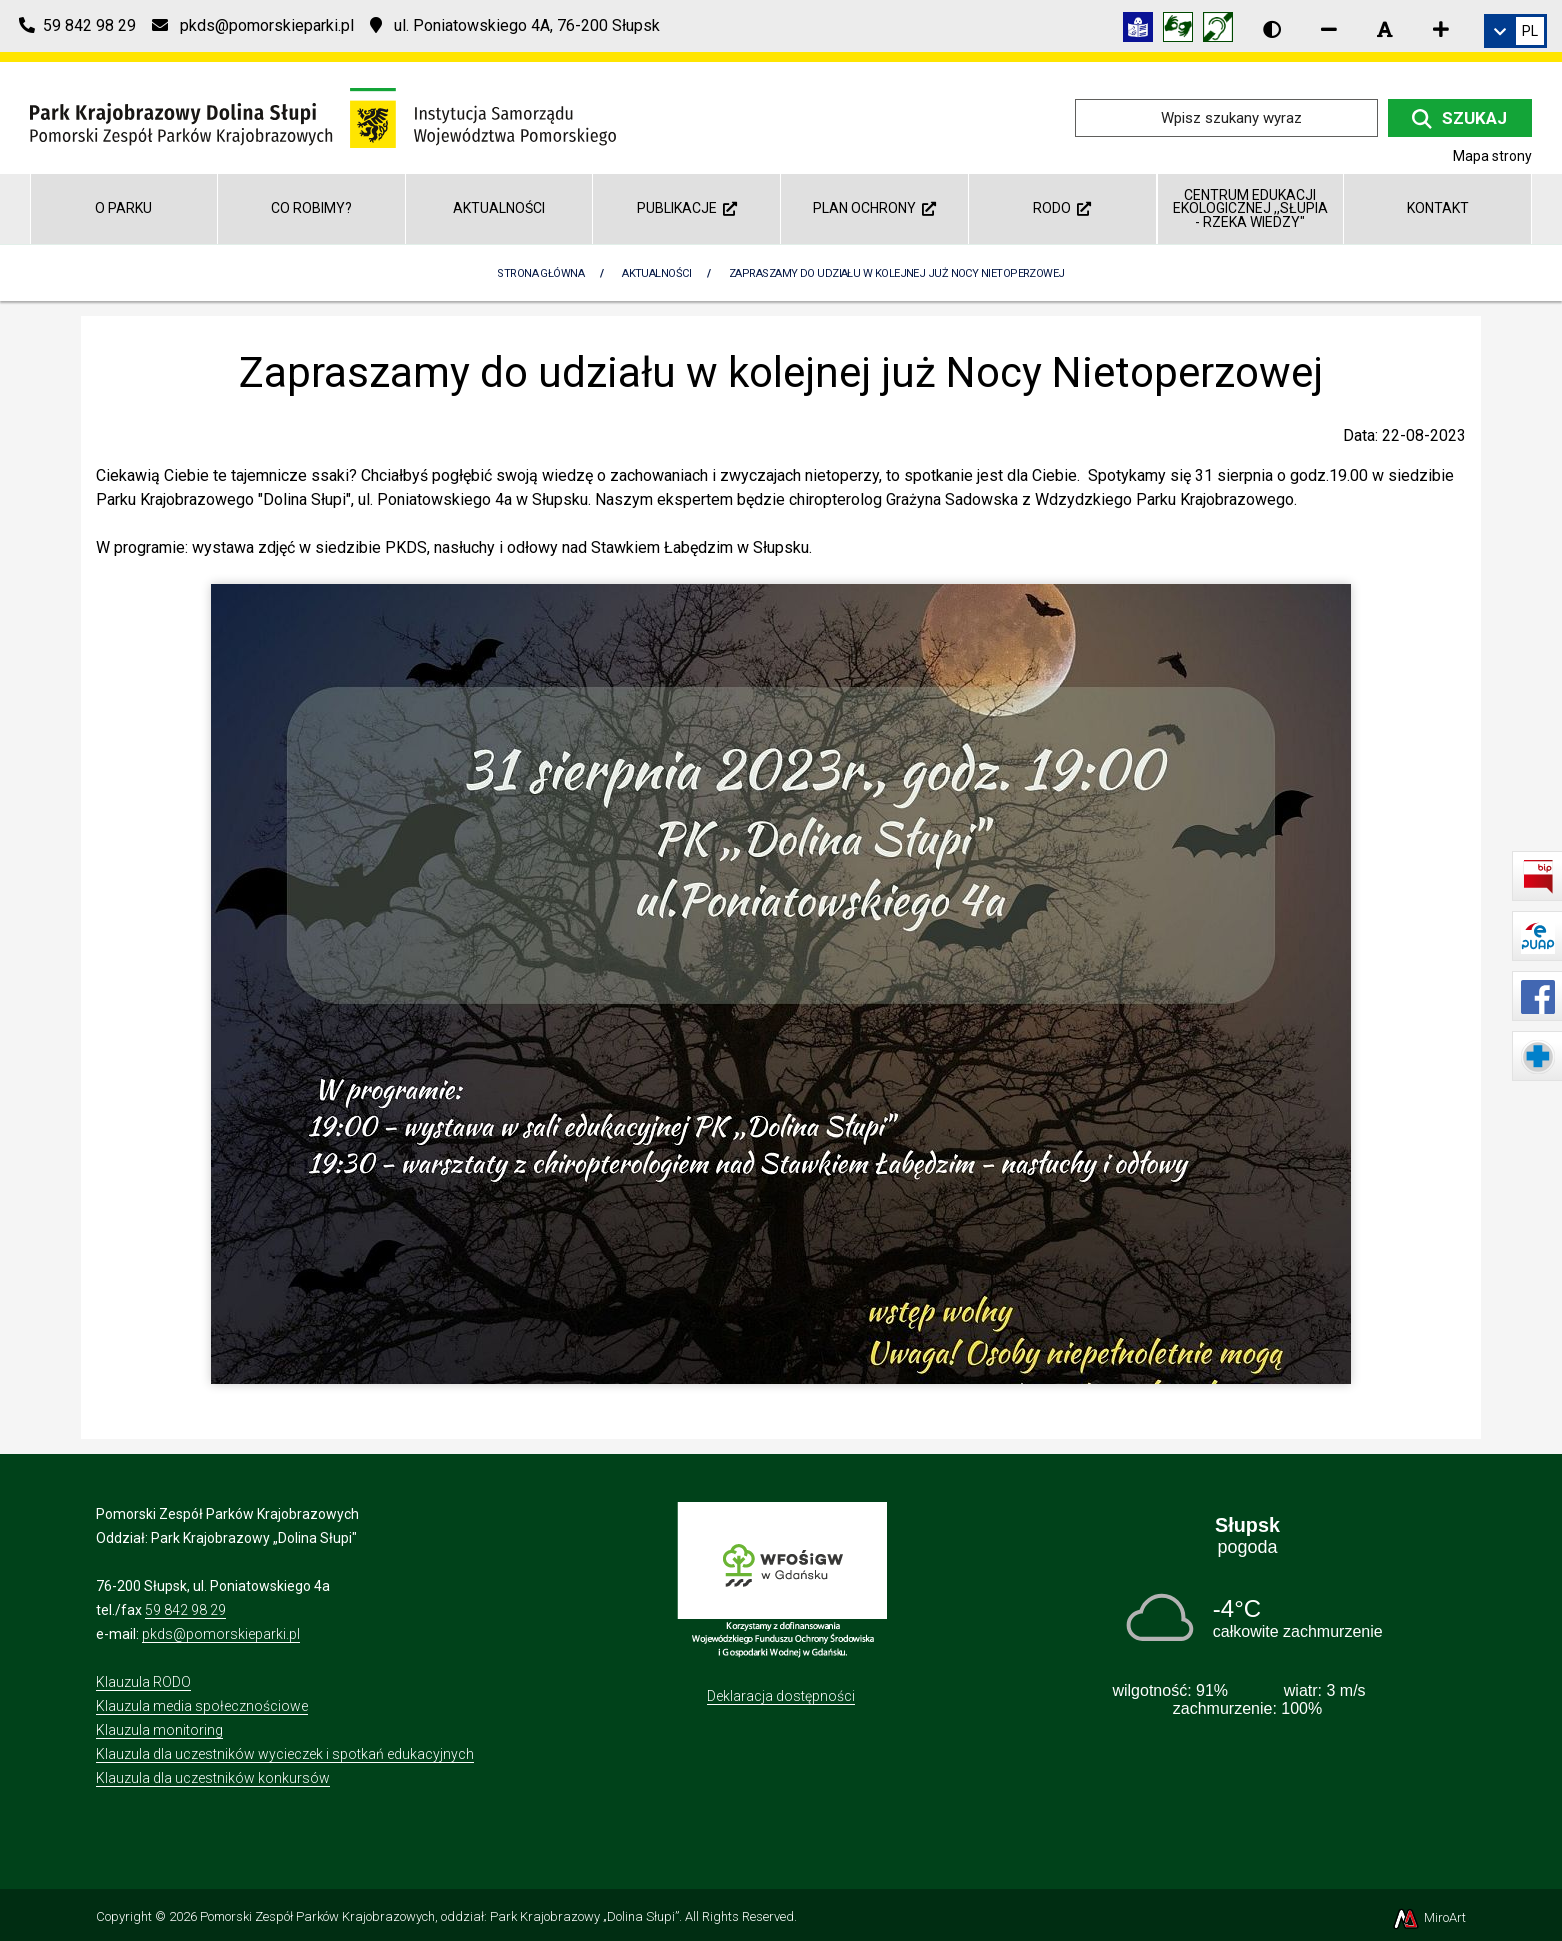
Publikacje (687, 208)
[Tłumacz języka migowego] (1183, 30)
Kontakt (1438, 208)
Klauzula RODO (143, 1682)
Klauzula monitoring (159, 1730)
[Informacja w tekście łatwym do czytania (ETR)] (1143, 30)
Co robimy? (311, 208)
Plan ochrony (874, 208)
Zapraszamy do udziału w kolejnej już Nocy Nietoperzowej (897, 273)
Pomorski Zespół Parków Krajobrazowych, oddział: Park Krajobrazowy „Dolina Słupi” (439, 1916)
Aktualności (499, 208)
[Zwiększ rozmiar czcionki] (1441, 29)
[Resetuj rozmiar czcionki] (1385, 29)
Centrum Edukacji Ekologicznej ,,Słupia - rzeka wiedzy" (1250, 208)
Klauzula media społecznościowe (202, 1706)
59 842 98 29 (185, 1610)
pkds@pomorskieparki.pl (221, 1634)
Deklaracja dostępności (781, 1696)
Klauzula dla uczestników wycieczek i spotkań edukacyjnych (285, 1754)
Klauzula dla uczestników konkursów (213, 1778)
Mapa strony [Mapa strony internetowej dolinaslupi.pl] (1492, 156)
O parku (123, 208)
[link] (1515, 31)
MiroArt (1428, 1917)
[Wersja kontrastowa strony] (1272, 29)
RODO (1062, 208)
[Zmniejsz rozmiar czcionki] (1329, 29)
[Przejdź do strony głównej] (323, 116)
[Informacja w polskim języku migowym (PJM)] (1223, 30)
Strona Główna (540, 273)
